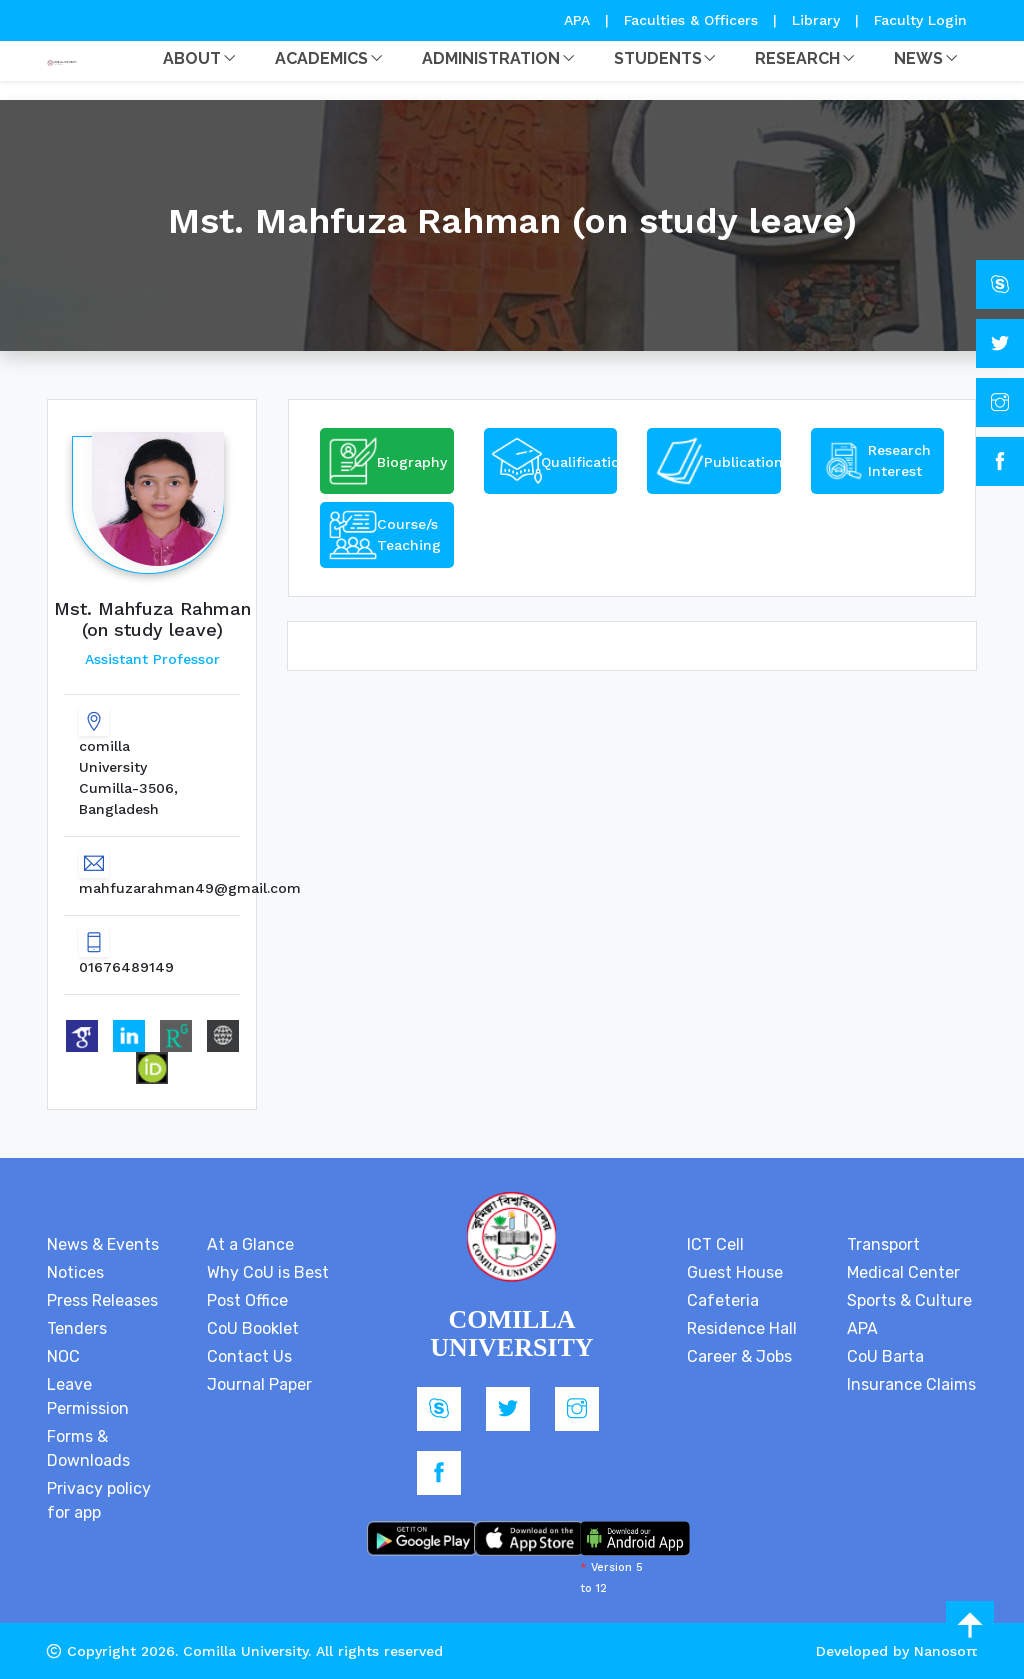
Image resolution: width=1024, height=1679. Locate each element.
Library (818, 20)
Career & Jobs (739, 1356)
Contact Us (249, 1356)
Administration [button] (491, 58)
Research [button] (797, 58)
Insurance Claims (911, 1384)
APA (579, 20)
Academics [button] (321, 58)
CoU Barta (885, 1356)
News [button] (918, 58)
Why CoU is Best (268, 1272)
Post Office (247, 1300)
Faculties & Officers (691, 20)
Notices (75, 1272)
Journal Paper (259, 1384)
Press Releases (102, 1300)
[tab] (387, 461)
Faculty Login (920, 20)
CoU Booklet (253, 1328)
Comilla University (245, 1651)
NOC (63, 1356)
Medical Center (903, 1272)
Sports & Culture (909, 1300)
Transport (883, 1244)
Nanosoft (945, 1651)
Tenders (77, 1328)
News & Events (103, 1244)
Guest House (735, 1272)
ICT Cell (715, 1244)
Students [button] (658, 58)
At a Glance (250, 1244)
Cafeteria (723, 1300)
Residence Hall (742, 1328)
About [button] (192, 58)
